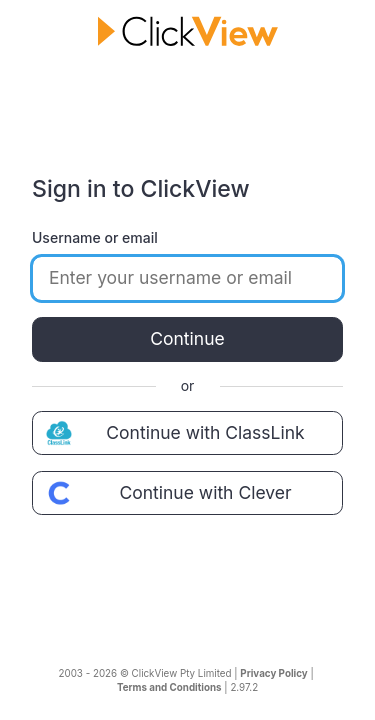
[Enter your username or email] (187, 278)
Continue (187, 338)
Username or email (95, 237)
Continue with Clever (166, 493)
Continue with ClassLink (173, 433)
